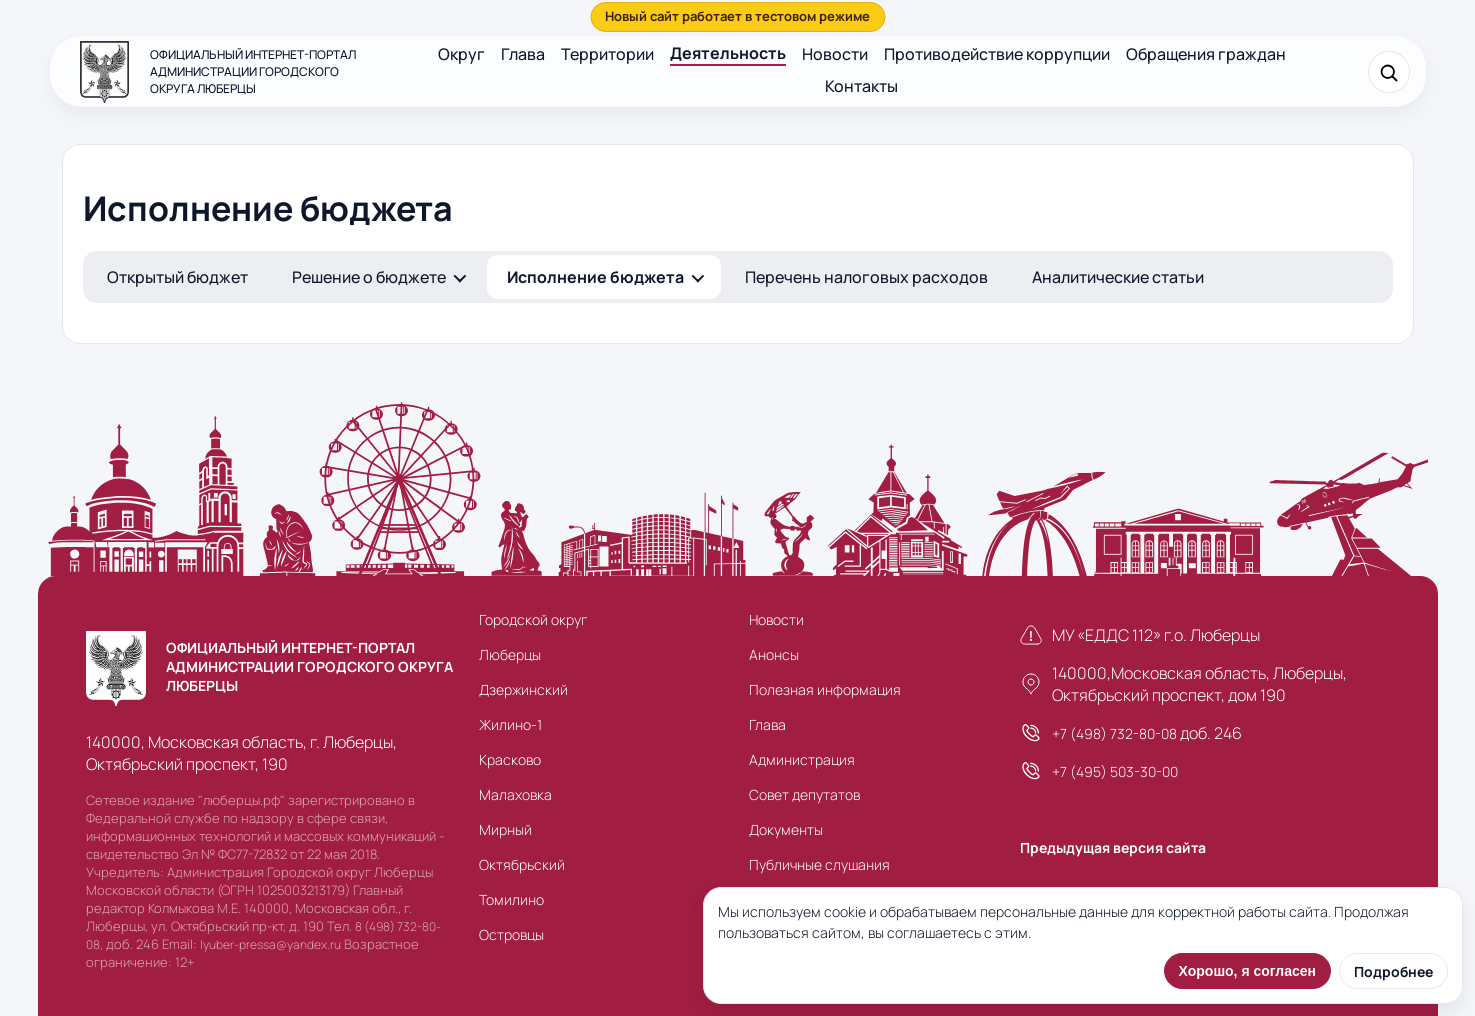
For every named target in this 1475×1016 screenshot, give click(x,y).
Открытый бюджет (177, 277)
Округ (461, 54)
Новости (835, 54)
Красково (510, 759)
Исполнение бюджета (595, 277)
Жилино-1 (510, 724)
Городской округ (533, 619)
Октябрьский (522, 864)
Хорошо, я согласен (1247, 971)
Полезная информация (825, 689)
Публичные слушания (819, 864)
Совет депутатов (804, 794)
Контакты (861, 86)
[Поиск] (1389, 72)
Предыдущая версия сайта (1113, 847)
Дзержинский (523, 689)
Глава (523, 54)
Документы (786, 829)
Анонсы (774, 654)
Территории (607, 54)
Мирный (505, 829)
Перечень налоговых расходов (866, 277)
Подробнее (1393, 971)
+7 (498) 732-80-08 (1114, 733)
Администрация (802, 759)
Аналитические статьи (1118, 277)
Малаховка (515, 794)
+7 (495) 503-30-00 (1115, 771)
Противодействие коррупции (997, 54)
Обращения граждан (1206, 54)
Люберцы (510, 654)
